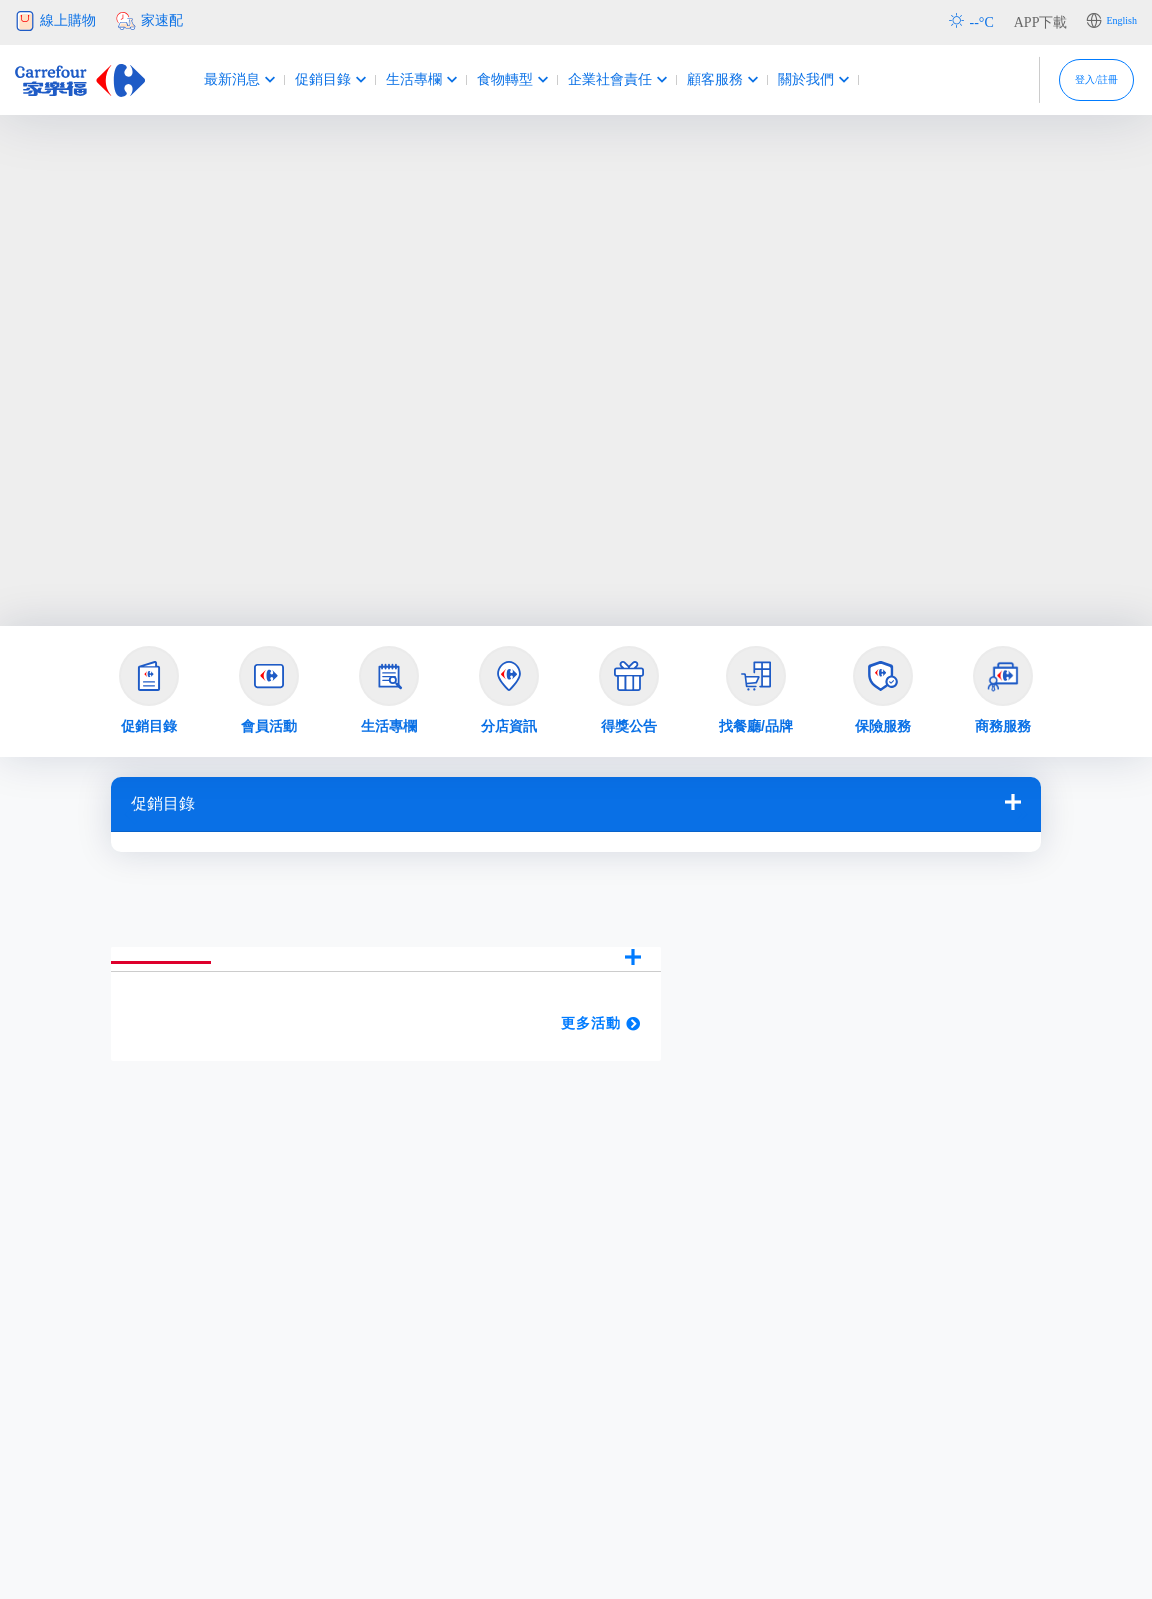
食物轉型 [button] (489, 79)
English (1121, 20)
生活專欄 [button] (398, 79)
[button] (149, 691)
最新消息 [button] (216, 79)
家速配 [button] (149, 21)
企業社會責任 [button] (594, 79)
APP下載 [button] (1041, 22)
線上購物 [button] (55, 21)
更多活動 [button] (601, 1023)
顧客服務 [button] (699, 79)
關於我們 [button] (790, 79)
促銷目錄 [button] (307, 79)
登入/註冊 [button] (1073, 79)
